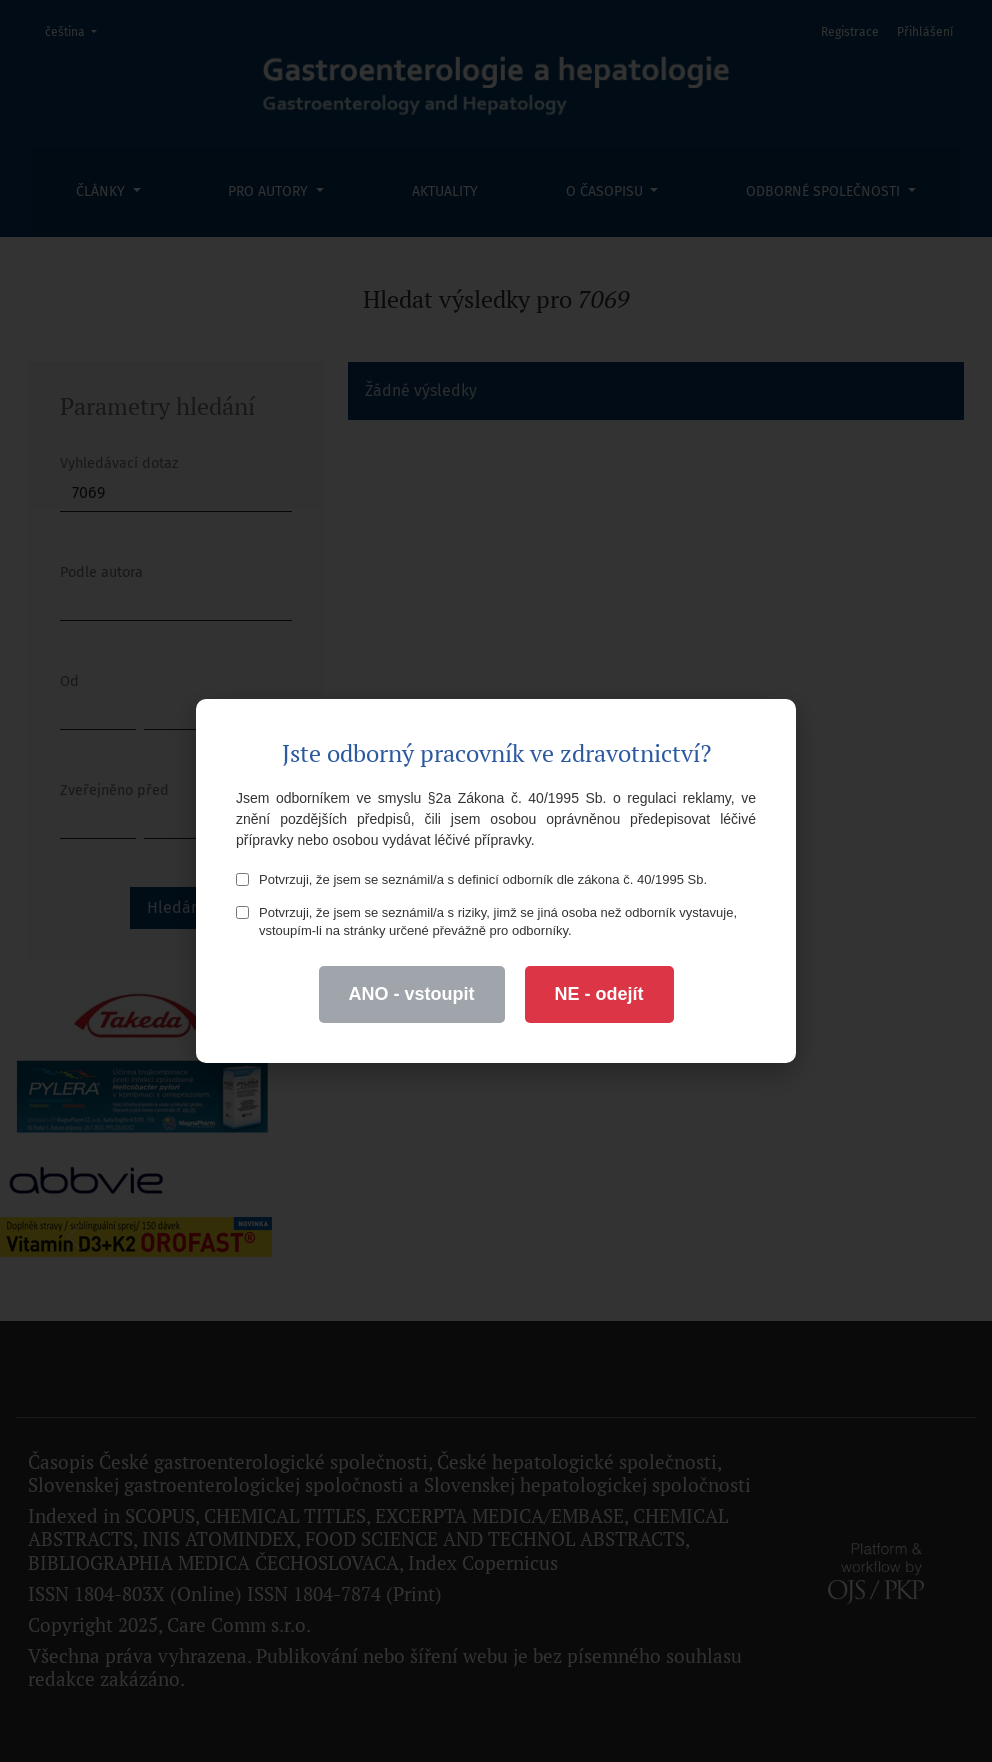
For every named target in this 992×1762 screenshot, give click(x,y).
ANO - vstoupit (412, 994)
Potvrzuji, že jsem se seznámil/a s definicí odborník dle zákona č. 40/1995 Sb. (471, 879)
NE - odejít (599, 994)
